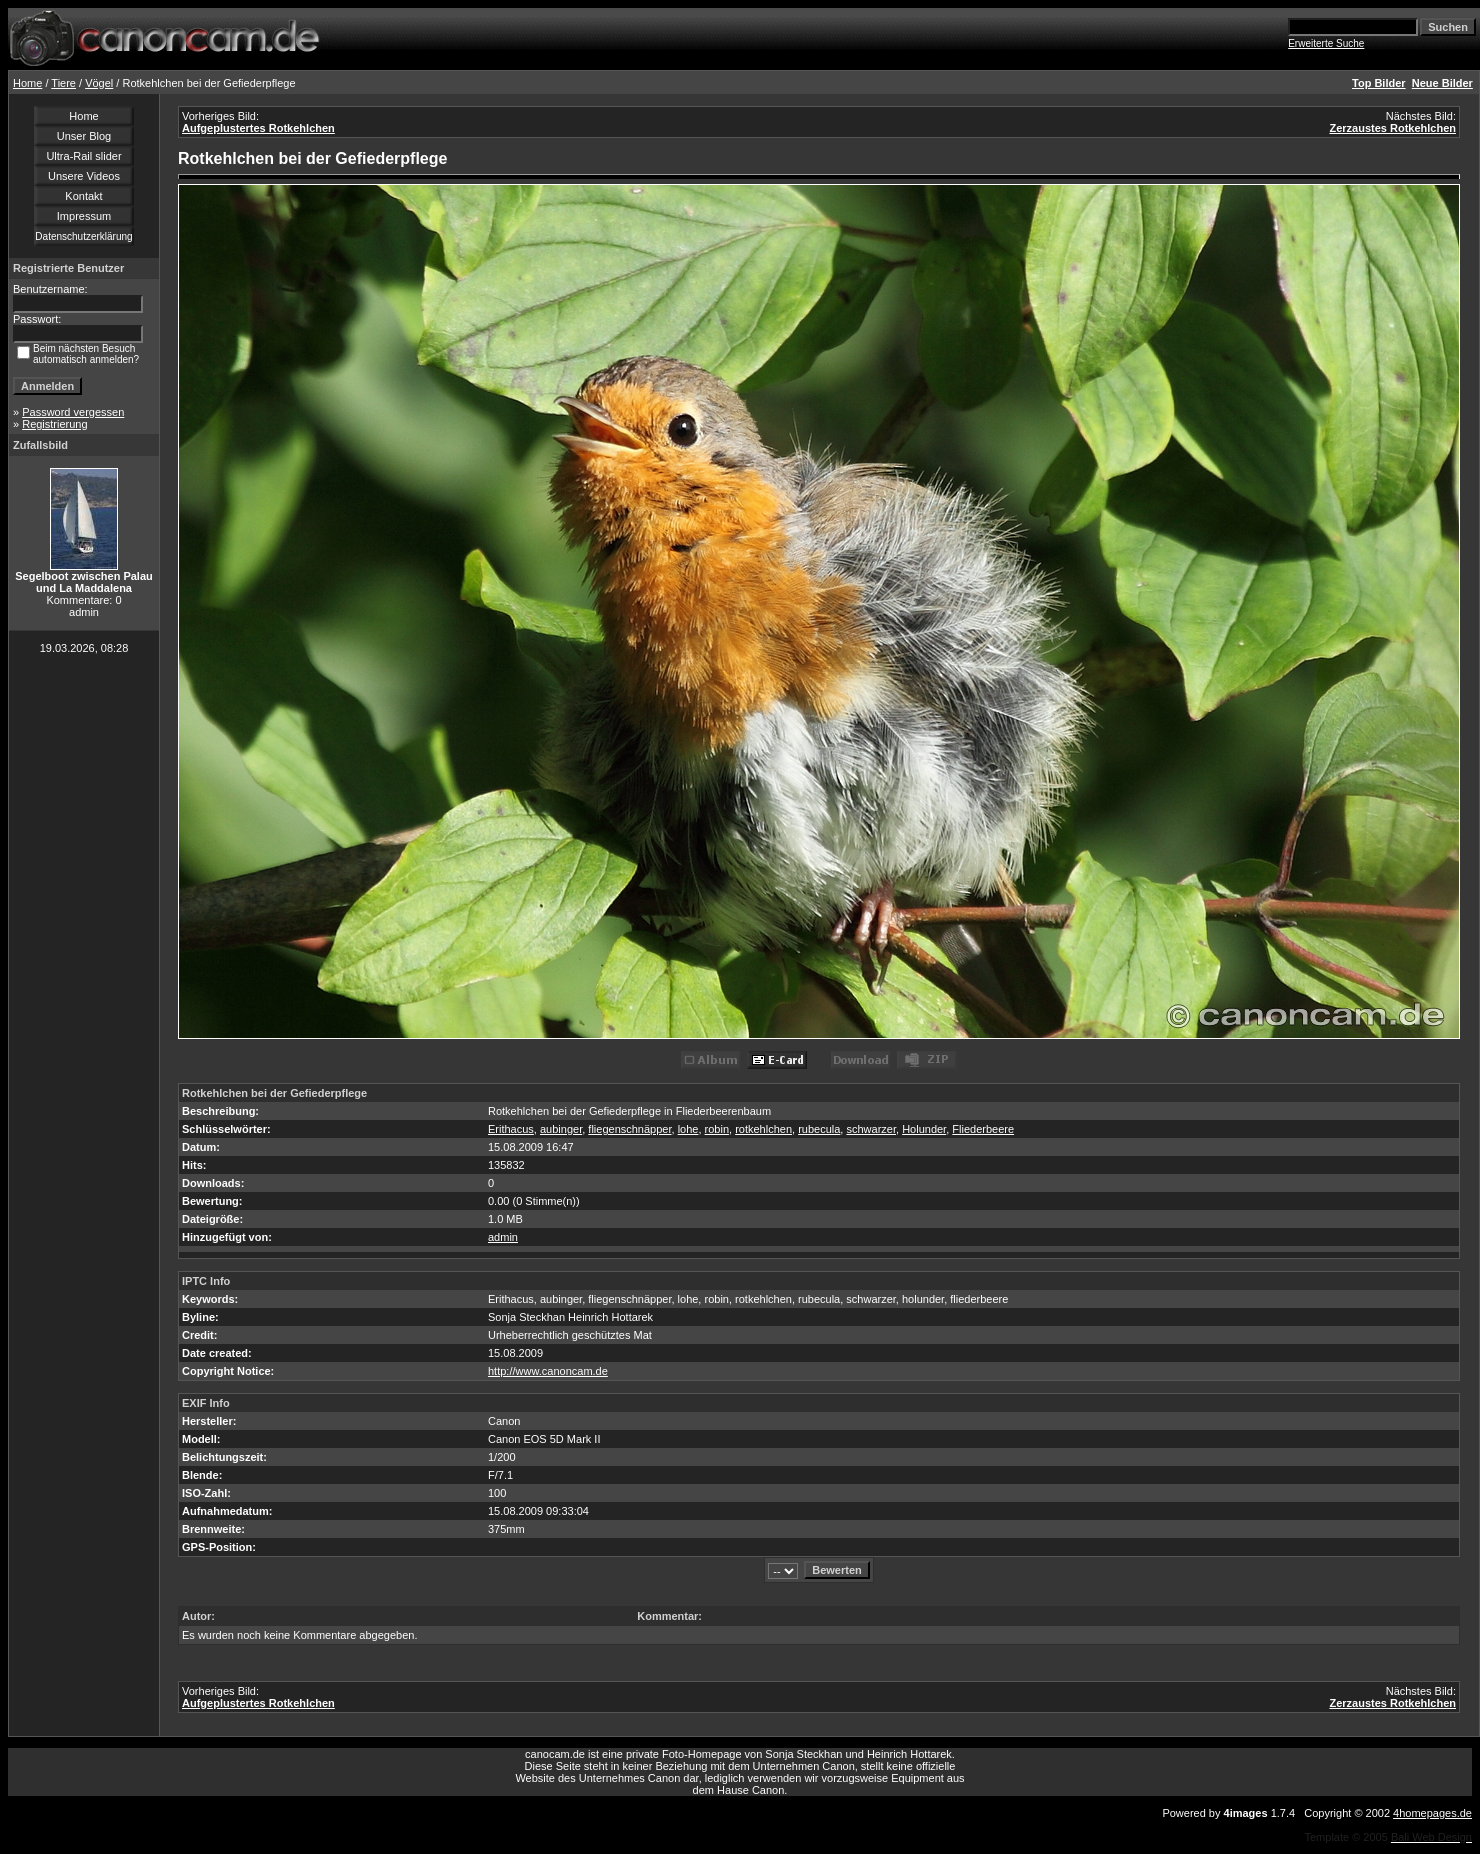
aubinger (561, 1129)
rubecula (819, 1129)
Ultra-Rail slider (83, 156)
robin (717, 1129)
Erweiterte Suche (1326, 43)
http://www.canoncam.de (548, 1371)
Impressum (84, 216)
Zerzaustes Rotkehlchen (1392, 128)
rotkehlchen (763, 1129)
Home (27, 83)
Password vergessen (73, 412)
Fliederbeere (983, 1129)
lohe (688, 1129)
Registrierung (54, 424)
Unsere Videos (84, 176)
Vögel (99, 83)
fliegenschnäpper (629, 1129)
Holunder (924, 1129)
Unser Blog (84, 136)
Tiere (63, 83)
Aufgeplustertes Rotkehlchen (258, 128)
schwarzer (871, 1129)
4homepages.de (1432, 1813)
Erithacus (511, 1129)
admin (503, 1237)
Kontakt (83, 196)
